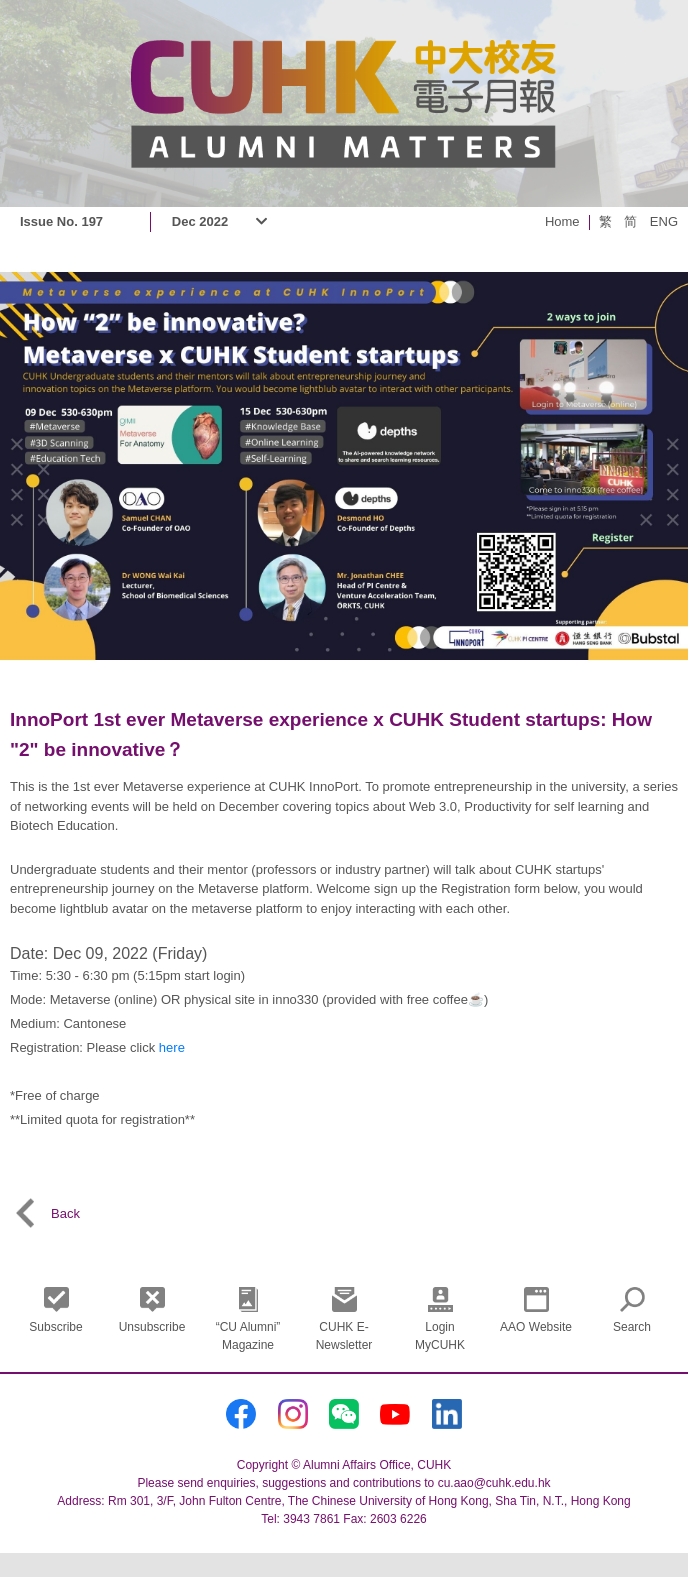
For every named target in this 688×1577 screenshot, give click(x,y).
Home (562, 221)
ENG (664, 221)
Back (45, 1213)
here (172, 1047)
